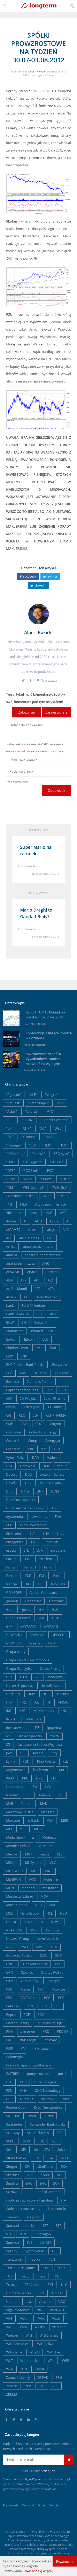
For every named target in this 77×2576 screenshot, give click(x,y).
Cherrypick (32, 1407)
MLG (52, 1862)
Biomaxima (14, 1331)
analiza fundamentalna (42, 1255)
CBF (9, 1398)
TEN (52, 2259)
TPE (56, 2276)
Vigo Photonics (17, 2310)
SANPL (49, 2116)
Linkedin (38, 585)
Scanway (13, 2133)
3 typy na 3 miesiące (50, 1204)
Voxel (56, 2318)
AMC (50, 1238)
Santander (14, 2124)
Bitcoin (29, 1339)
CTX (57, 1449)
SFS (36, 2158)
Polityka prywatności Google (20, 751)
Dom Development (21, 1499)
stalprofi (12, 2217)
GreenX (34, 1643)
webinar (58, 2327)
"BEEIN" (28, 1120)
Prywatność (11, 2505)
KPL (62, 1770)
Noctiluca (51, 1930)
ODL (54, 1947)
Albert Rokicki (37, 71)
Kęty (54, 1753)
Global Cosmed (18, 1618)
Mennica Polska (18, 1846)
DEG (28, 1474)
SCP (59, 2133)
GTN (23, 1677)
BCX (39, 1314)
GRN (51, 1643)
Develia (11, 1483)
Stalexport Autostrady (23, 2208)
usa (28, 2301)
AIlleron (34, 1229)
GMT (41, 1618)
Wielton (12, 2335)
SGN (50, 2158)
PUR (23, 2082)
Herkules (13, 1694)
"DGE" (58, 1128)
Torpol (25, 2276)
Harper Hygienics (19, 1685)
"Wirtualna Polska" (20, 1196)
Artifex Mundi (16, 1288)
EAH (58, 1516)
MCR (23, 1829)
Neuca (11, 1921)
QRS (9, 2099)
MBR (64, 1820)
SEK (55, 2141)
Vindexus (57, 2310)
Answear (13, 1272)
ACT (63, 1212)
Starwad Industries (20, 2225)
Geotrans (56, 1601)
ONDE (10, 1964)
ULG (64, 2284)
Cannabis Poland (39, 1381)
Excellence (46, 1559)
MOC (32, 1879)
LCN (48, 1786)
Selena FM (42, 2149)
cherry (11, 1407)
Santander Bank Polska (48, 2124)
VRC (9, 2327)
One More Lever (35, 1964)
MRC (52, 1905)
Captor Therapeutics (22, 1390)
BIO (24, 1322)
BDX (53, 1314)
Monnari (28, 1888)
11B (9, 1204)
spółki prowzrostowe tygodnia (29, 2200)
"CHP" (26, 1128)
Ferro (48, 1567)
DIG (28, 1483)
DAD (35, 1457)
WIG (29, 2335)
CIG (8, 1415)
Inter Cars (33, 1719)
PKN (9, 2031)
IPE (37, 1727)
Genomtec (33, 1601)
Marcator (13, 1820)
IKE (8, 1710)
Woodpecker (30, 2360)
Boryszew (59, 1364)
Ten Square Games (21, 2268)
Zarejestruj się (56, 712)
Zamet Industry (18, 2377)
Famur (11, 1567)
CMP (9, 1424)
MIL (59, 1854)
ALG (66, 1229)
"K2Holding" (15, 1153)
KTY (53, 1778)
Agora (54, 1221)
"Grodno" (29, 1137)
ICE (36, 1702)
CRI (30, 1449)
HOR (46, 1694)
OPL (58, 1964)
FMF (28, 1575)
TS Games (32, 2284)
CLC (22, 1415)
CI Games (55, 1407)
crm (43, 1449)
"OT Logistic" (33, 1162)
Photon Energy (17, 2023)
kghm (10, 1761)
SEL (23, 2149)
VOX (41, 2318)
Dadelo (52, 1457)
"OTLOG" (56, 1162)
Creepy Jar (53, 1440)
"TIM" (10, 1187)
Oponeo (27, 1972)
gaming (12, 1601)
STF (45, 2225)
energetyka (14, 1542)
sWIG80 (46, 2242)
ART (51, 1280)
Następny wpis (38, 893)
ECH (9, 1525)
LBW (34, 1786)
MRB (38, 1905)
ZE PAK (42, 2377)
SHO (64, 2158)
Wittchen (54, 2352)
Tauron (35, 2259)
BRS (23, 1373)
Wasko (39, 2327)
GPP (9, 1626)
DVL (55, 1508)
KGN (25, 1761)
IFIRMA (62, 1702)
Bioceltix (40, 1322)
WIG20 (35, 2352)
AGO (38, 1221)
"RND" (27, 1179)
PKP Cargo (28, 2040)
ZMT (42, 2386)
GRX (9, 1677)
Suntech (12, 2242)
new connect (33, 1921)
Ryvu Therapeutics (48, 2107)
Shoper (11, 2166)
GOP (55, 1618)
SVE (29, 2242)
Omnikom (43, 2536)
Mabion (26, 1803)
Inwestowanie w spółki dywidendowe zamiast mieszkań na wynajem (43, 1059)
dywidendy (39, 1516)
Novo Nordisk (47, 1938)
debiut (62, 1466)
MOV (44, 1896)
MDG (38, 1829)
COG (38, 1424)
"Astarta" (31, 1111)
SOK (56, 2183)
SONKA (11, 2192)
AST (37, 1288)
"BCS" (10, 1120)
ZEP (28, 2386)
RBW (65, 2099)
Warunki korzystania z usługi (50, 751)
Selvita (62, 2149)
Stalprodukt (57, 2208)
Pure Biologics (45, 2082)
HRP (9, 1702)
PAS (9, 1989)
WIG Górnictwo (18, 2344)
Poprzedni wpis (38, 830)
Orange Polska (52, 1972)
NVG (9, 1947)
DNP (40, 1491)
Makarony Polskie (19, 1812)
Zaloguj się (26, 712)
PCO (47, 1997)
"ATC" (50, 1111)
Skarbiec (12, 2175)
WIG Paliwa (45, 2344)
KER (22, 1753)
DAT (9, 1466)
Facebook (28, 576)
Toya (41, 2276)
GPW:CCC (36, 1635)
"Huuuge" (13, 1145)
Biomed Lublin (42, 1331)
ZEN (59, 2377)
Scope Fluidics (38, 2133)
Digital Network (50, 1483)
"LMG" (11, 1162)
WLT (9, 2360)
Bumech (12, 1381)
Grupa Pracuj (50, 1668)
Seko (10, 2149)
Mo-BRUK (13, 1879)
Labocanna (14, 1786)
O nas (42, 2505)
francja (11, 1584)
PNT (24, 2048)
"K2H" (64, 1145)
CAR (49, 1390)
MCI (9, 1829)
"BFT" (10, 1128)
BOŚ (9, 1373)
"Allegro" (51, 1094)
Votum (25, 2318)
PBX (9, 1997)
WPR (65, 2360)
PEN (30, 2006)
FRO (27, 1584)
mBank (33, 1820)
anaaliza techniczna (38, 1246)
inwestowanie (16, 1727)
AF (25, 1221)
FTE (41, 1584)
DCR (46, 1466)
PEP (58, 2006)
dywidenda (14, 1516)
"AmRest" (13, 1103)
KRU (25, 1778)
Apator (32, 1272)
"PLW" (10, 1179)
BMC (39, 1348)
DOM (55, 1491)
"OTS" (10, 1170)
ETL (26, 1550)
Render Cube (16, 2107)
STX (9, 2234)
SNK (28, 2183)
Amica (11, 1246)
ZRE (56, 2386)
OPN (9, 1972)
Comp (32, 1440)
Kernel (38, 1753)
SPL (27, 2192)
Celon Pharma (55, 1398)
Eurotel (11, 1559)
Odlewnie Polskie (19, 1955)
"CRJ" (42, 1128)
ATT (26, 1297)
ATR (51, 1288)
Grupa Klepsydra (19, 1668)
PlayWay (50, 2040)
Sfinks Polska (16, 2158)
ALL (8, 1238)
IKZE (21, 1710)
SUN (22, 2234)
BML (53, 1348)
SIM (28, 2166)
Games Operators (43, 1592)
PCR (61, 1997)
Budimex (62, 1373)
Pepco (11, 2014)
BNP (24, 1356)
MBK (49, 1820)
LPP (28, 1795)
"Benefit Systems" (54, 1120)
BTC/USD (41, 1373)
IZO (8, 1736)
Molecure (50, 1879)
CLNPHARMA (56, 1415)
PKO (46, 2031)
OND (58, 1955)
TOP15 (62, 2268)
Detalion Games (51, 1474)
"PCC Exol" (30, 1170)
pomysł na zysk (38, 2073)
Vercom (45, 2301)
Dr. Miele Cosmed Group (25, 1508)
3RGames (13, 1212)
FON (42, 1575)
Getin (10, 1609)
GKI (41, 1609)
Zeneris (12, 2386)
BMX (9, 1356)
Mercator (45, 1846)
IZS (8, 1744)
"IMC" (48, 1145)
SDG (41, 2141)
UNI (42, 2293)
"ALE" (33, 1094)
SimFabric (45, 2166)
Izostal (54, 1736)
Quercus (26, 2099)
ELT (32, 1533)
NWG (39, 1947)
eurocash (57, 1550)
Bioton (11, 1339)
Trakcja (11, 2284)
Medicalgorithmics (20, 1837)
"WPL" (47, 1196)
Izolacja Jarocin (30, 1736)
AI (67, 1221)
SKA (64, 2166)
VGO (61, 2301)
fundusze (58, 1584)
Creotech (13, 1449)
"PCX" (50, 1170)
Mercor (11, 1854)
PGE (26, 2014)
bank (10, 1305)
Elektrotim (14, 1533)
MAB (9, 1803)
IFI (48, 1702)
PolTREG (12, 2073)
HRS (23, 1702)
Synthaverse (34, 2251)
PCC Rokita (28, 1997)
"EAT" (10, 1137)
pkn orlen (27, 2031)
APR (23, 1280)
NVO (24, 1947)
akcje (51, 1229)
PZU (9, 2090)
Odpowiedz (56, 790)
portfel (63, 2073)
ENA (46, 1533)
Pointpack (42, 2048)
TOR (9, 2276)
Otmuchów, (30, 1981)
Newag (56, 1921)
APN (9, 1280)
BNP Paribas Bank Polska (25, 1364)
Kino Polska (46, 1761)
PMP (9, 2048)
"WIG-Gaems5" (33, 1187)
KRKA (10, 1778)
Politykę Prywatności (34, 2479)
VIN (39, 2310)
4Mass (33, 1212)
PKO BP (62, 2031)
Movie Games (16, 1905)
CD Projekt (28, 1398)
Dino (10, 1491)
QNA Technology (47, 2090)
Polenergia (14, 2057)
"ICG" (32, 1145)
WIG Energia (49, 2335)
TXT (50, 2284)
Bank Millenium (33, 1305)
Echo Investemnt (33, 1525)
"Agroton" (13, 1094)
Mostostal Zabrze (19, 1896)
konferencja (42, 1770)
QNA (23, 2090)
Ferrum (12, 1575)
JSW (9, 1753)
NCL (49, 1913)
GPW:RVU (13, 1643)
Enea (60, 1533)
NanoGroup (29, 1913)
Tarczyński (14, 2259)
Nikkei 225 (14, 1930)
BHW (10, 1322)
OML (43, 1955)
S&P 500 (12, 2116)
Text (46, 2268)
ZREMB (11, 2394)
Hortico (63, 1694)
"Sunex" (46, 1179)
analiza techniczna (20, 1263)
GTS (37, 1677)
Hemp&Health (51, 1685)
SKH (30, 2175)
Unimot (12, 2301)
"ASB (60, 1103)
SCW (26, 2141)
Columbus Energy (42, 1432)
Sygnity (11, 2251)
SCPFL (10, 2141)
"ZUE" (63, 1196)
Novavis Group (17, 1938)
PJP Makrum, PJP (49, 2023)
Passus (25, 1989)
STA (63, 2200)
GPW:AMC (28, 1626)
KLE (65, 1761)
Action (11, 1221)
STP (59, 2225)
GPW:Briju (14, 1635)
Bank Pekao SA (17, 1314)
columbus (14, 1432)
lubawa (44, 1795)
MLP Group (15, 1871)
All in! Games (29, 1238)
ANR (45, 1263)
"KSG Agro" (60, 1153)
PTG (9, 2082)
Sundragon (42, 2234)
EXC (28, 1559)
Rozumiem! (65, 2561)
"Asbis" (11, 1111)
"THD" (64, 1179)
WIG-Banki (14, 2352)
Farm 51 (30, 1567)
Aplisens (51, 1272)
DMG (25, 1491)
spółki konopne (49, 2192)
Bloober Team (17, 1348)
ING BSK (12, 1719)
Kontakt (54, 2505)
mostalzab (50, 1888)
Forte (57, 1575)
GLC (55, 1609)
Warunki (28, 2505)
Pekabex (12, 2006)
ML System (33, 1862)
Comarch (13, 1440)
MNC (49, 1871)
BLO (45, 1339)
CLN (35, 1415)
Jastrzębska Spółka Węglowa (40, 1744)
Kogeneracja (15, 1770)
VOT (9, 2318)
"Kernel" (38, 1153)
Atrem (11, 1297)
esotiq (11, 1550)
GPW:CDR (59, 1635)
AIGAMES (13, 1229)
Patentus (59, 1989)
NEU (63, 1913)
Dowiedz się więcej (38, 2571)
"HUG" (49, 1137)
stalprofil (33, 2217)
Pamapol (53, 1981)
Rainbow (47, 2099)
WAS (23, 2327)
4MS (49, 1212)
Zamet (39, 2369)
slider (45, 2175)
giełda (26, 1609)
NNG (33, 1930)
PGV (40, 2014)
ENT (34, 1542)
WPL (51, 2360)
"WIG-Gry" (59, 1187)
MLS (34, 1871)
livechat (12, 1795)
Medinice (49, 1837)
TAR (54, 2251)
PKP (9, 2040)
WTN (10, 2369)
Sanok (31, 2116)
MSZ (9, 1913)
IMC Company (43, 1710)
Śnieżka (12, 2183)
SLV (60, 2175)
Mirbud (11, 1862)
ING (64, 1710)
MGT (28, 1854)
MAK (43, 1803)
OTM (9, 1981)
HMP (31, 1694)
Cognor (55, 1424)
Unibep (57, 2293)
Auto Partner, (47, 1297)
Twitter (50, 576)
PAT (41, 1989)
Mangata (47, 1812)
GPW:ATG (50, 1626)
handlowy (55, 1677)
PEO (44, 2006)
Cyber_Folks (15, 1457)
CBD (62, 1390)
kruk (39, 1778)
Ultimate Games (18, 2293)
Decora (11, 1474)
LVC (60, 1795)
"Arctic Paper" (38, 1103)
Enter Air (51, 1542)
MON (10, 1888)
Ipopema (54, 1727)
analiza (11, 1255)
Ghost (11, 2540)
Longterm (22, 2532)
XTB (24, 2369)
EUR (39, 1550)
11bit (23, 1204)
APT (37, 1280)
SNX (42, 2183)
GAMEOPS (14, 1592)
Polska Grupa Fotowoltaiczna (28, 2065)
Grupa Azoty (15, 1651)
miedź (44, 1854)
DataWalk (27, 1466)
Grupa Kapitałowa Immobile (27, 1660)
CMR (24, 1424)
